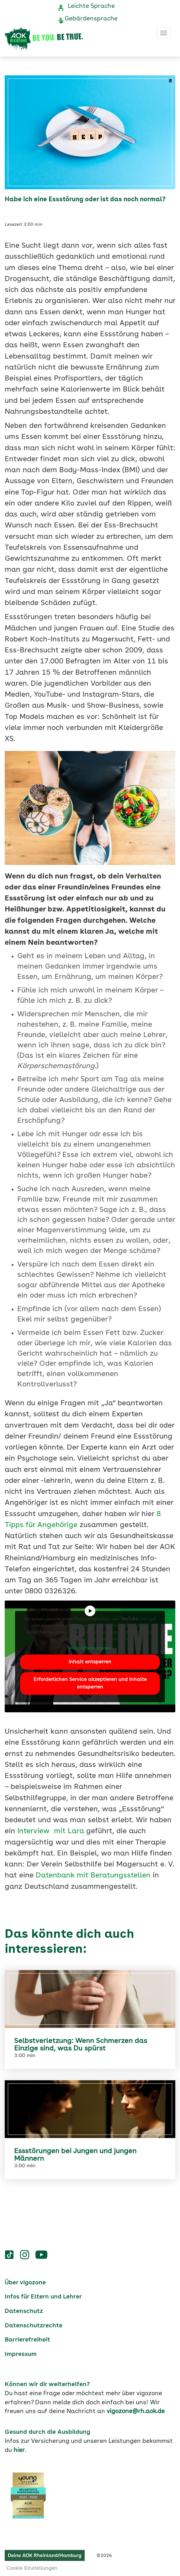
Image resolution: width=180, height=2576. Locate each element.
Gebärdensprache (91, 19)
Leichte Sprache (91, 6)
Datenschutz (24, 2311)
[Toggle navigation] (164, 33)
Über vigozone (25, 2283)
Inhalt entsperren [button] (90, 1661)
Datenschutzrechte (33, 2326)
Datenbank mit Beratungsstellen (93, 1875)
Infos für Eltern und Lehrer (43, 2297)
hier (19, 2450)
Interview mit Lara (50, 1831)
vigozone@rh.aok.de (136, 2411)
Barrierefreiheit (27, 2340)
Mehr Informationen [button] (90, 1648)
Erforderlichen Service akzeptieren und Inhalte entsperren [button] (90, 1683)
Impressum (21, 2354)
